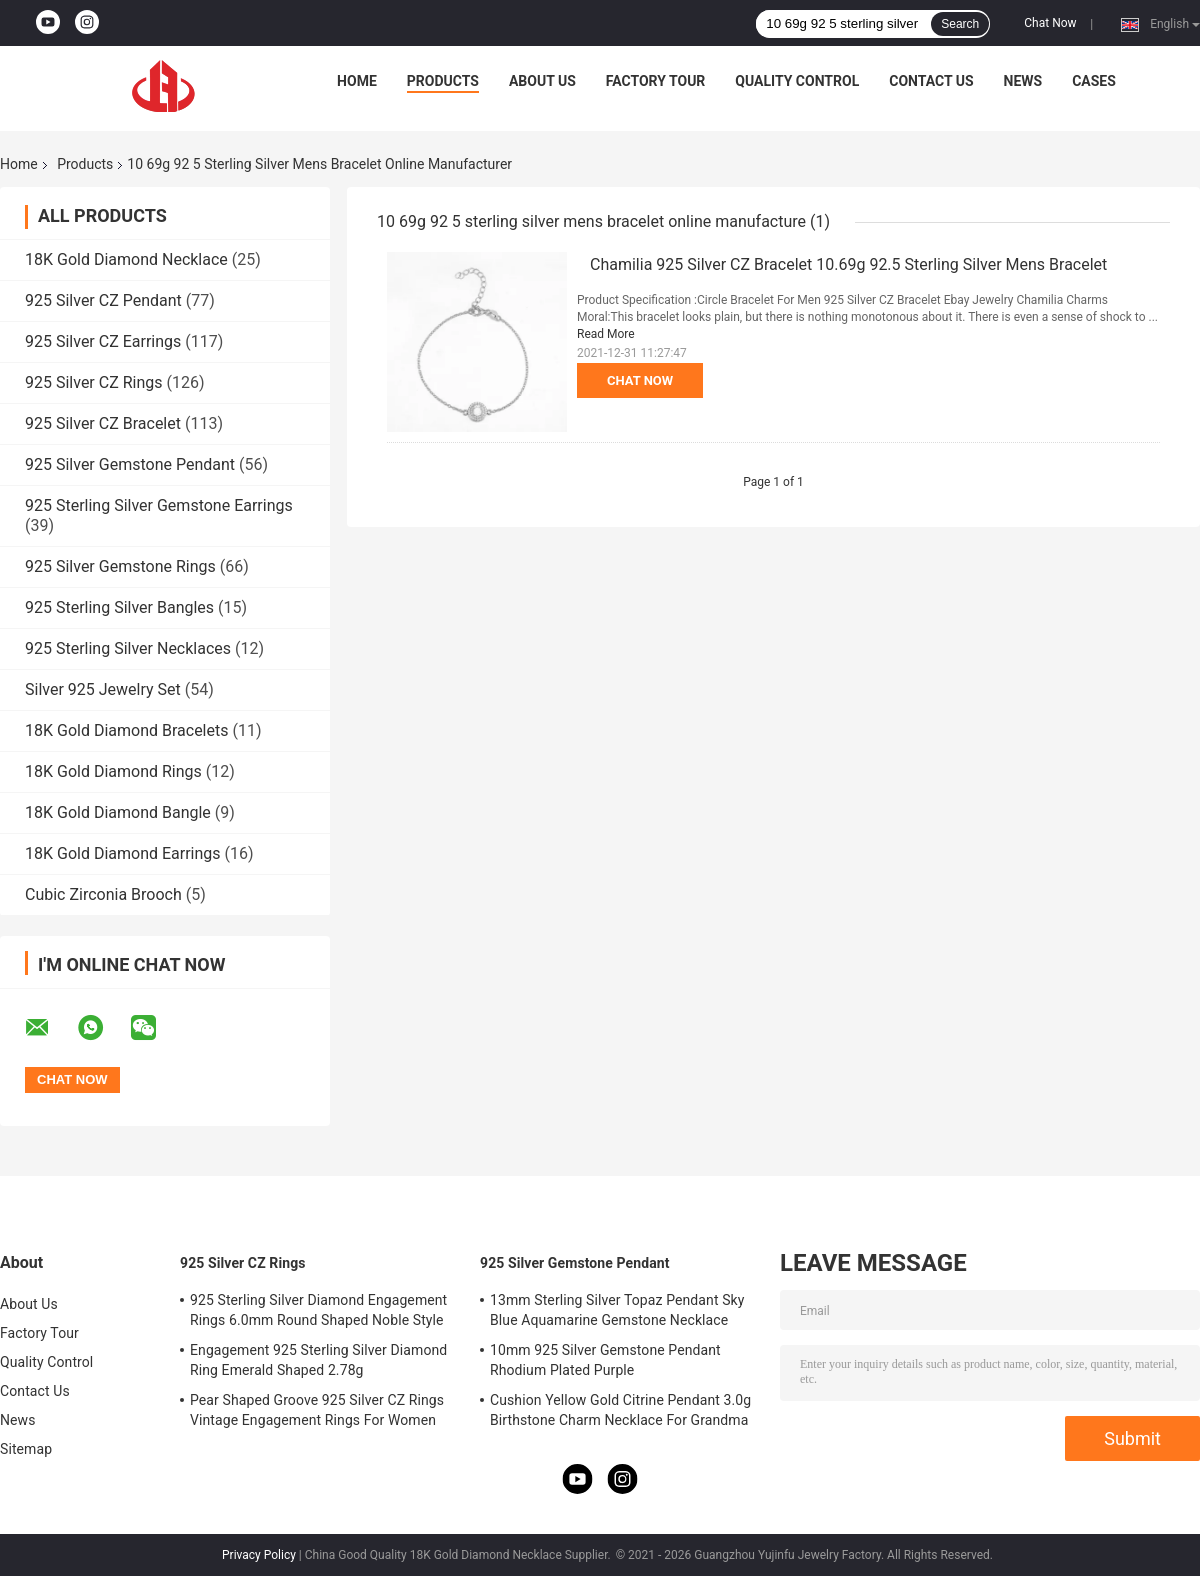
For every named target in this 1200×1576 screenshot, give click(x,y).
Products (443, 81)
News (1023, 81)
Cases (1094, 81)
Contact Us (931, 81)
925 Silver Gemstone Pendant (130, 464)
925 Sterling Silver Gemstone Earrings (159, 505)
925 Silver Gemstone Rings (120, 566)
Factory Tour (656, 81)
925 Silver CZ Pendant (103, 300)
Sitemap (26, 1449)
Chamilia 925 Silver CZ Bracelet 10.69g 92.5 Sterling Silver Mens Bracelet (848, 264)
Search (960, 24)
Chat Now (1050, 23)
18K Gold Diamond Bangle (118, 812)
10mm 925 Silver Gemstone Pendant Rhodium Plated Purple (605, 1360)
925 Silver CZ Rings (94, 382)
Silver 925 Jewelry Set (103, 689)
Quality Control (797, 81)
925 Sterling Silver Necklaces (128, 648)
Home (357, 81)
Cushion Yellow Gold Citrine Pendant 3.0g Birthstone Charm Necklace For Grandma (620, 1410)
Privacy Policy (259, 1555)
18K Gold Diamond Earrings (123, 853)
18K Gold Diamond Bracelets (126, 730)
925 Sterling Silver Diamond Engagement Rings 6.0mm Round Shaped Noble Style (318, 1310)
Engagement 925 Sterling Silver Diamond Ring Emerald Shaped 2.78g (318, 1360)
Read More (606, 334)
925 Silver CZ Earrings (103, 341)
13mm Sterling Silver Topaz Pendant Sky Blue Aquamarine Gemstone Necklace (617, 1310)
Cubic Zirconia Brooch (103, 894)
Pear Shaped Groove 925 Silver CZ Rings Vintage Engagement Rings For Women (317, 1410)
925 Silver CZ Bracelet (103, 423)
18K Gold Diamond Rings (113, 771)
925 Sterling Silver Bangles (119, 607)
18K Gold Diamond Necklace (126, 259)
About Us (542, 81)
